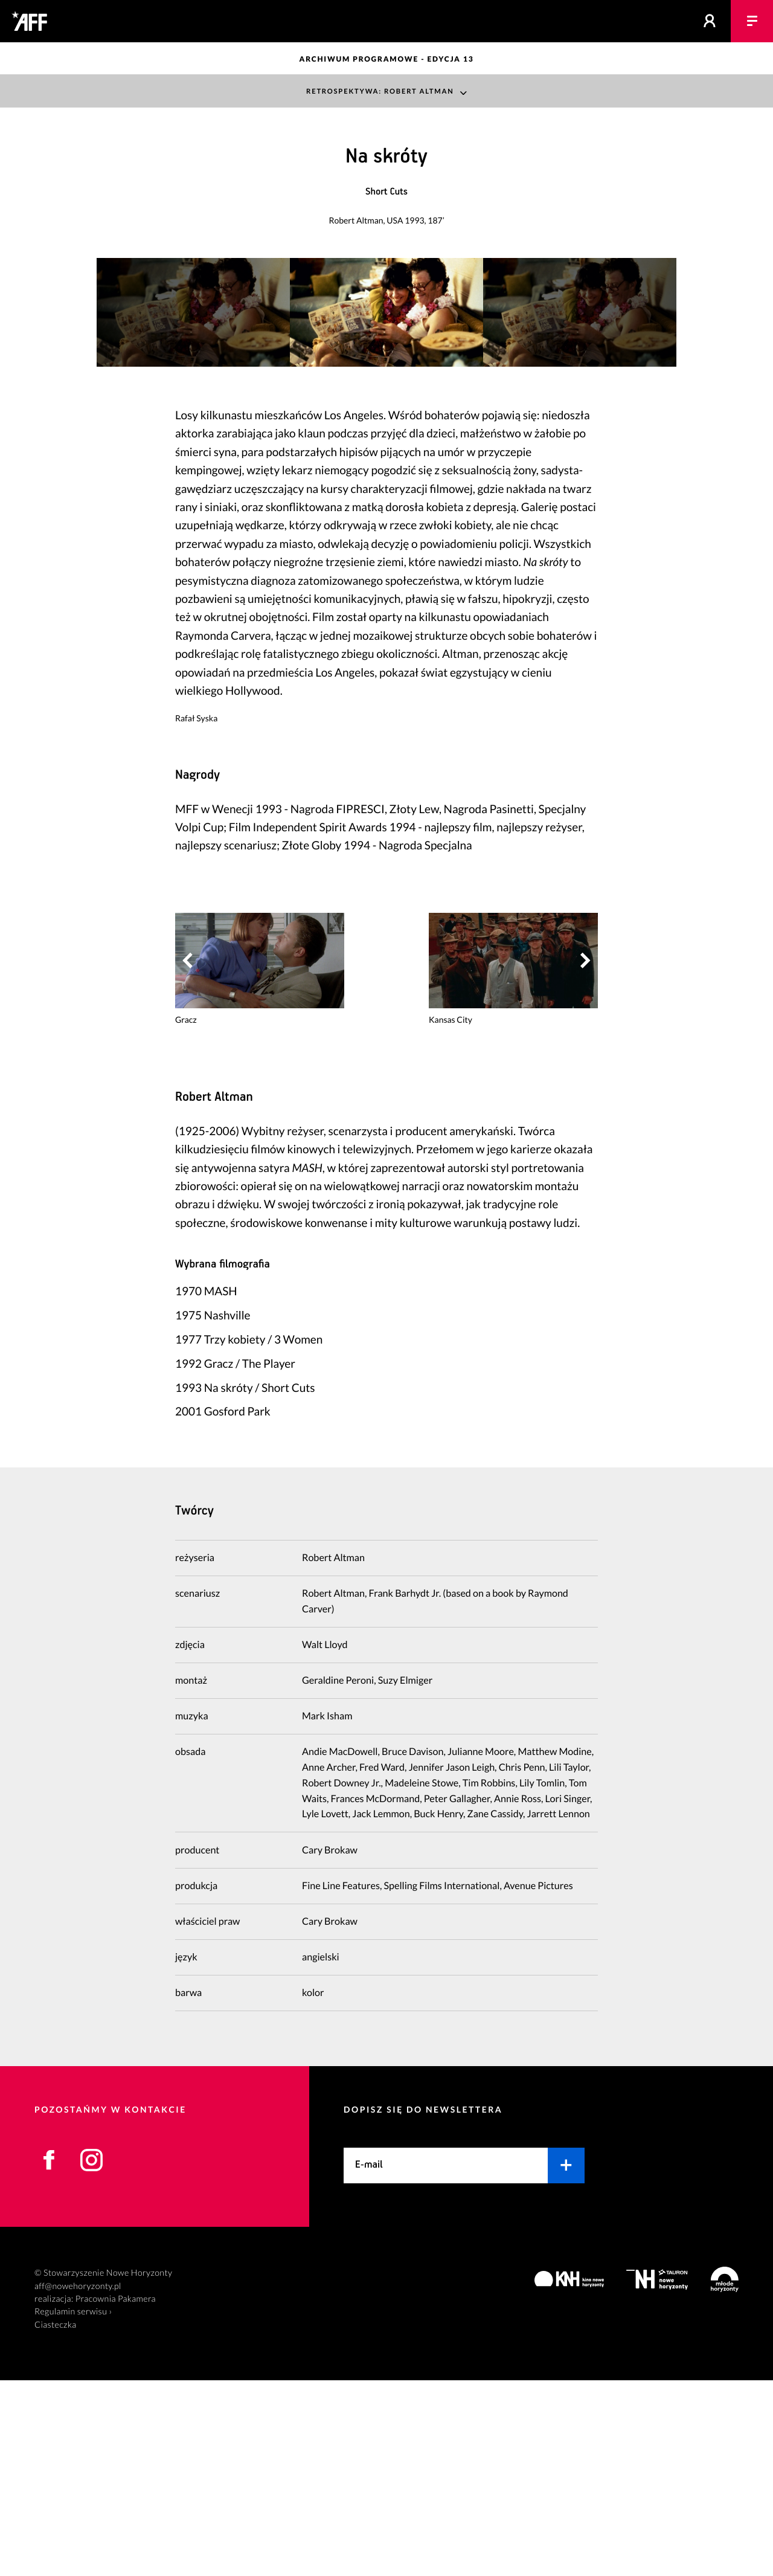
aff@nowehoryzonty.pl (77, 2482)
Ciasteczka (55, 2521)
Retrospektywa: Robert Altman (379, 90)
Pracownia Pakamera (115, 2495)
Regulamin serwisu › (73, 2507)
